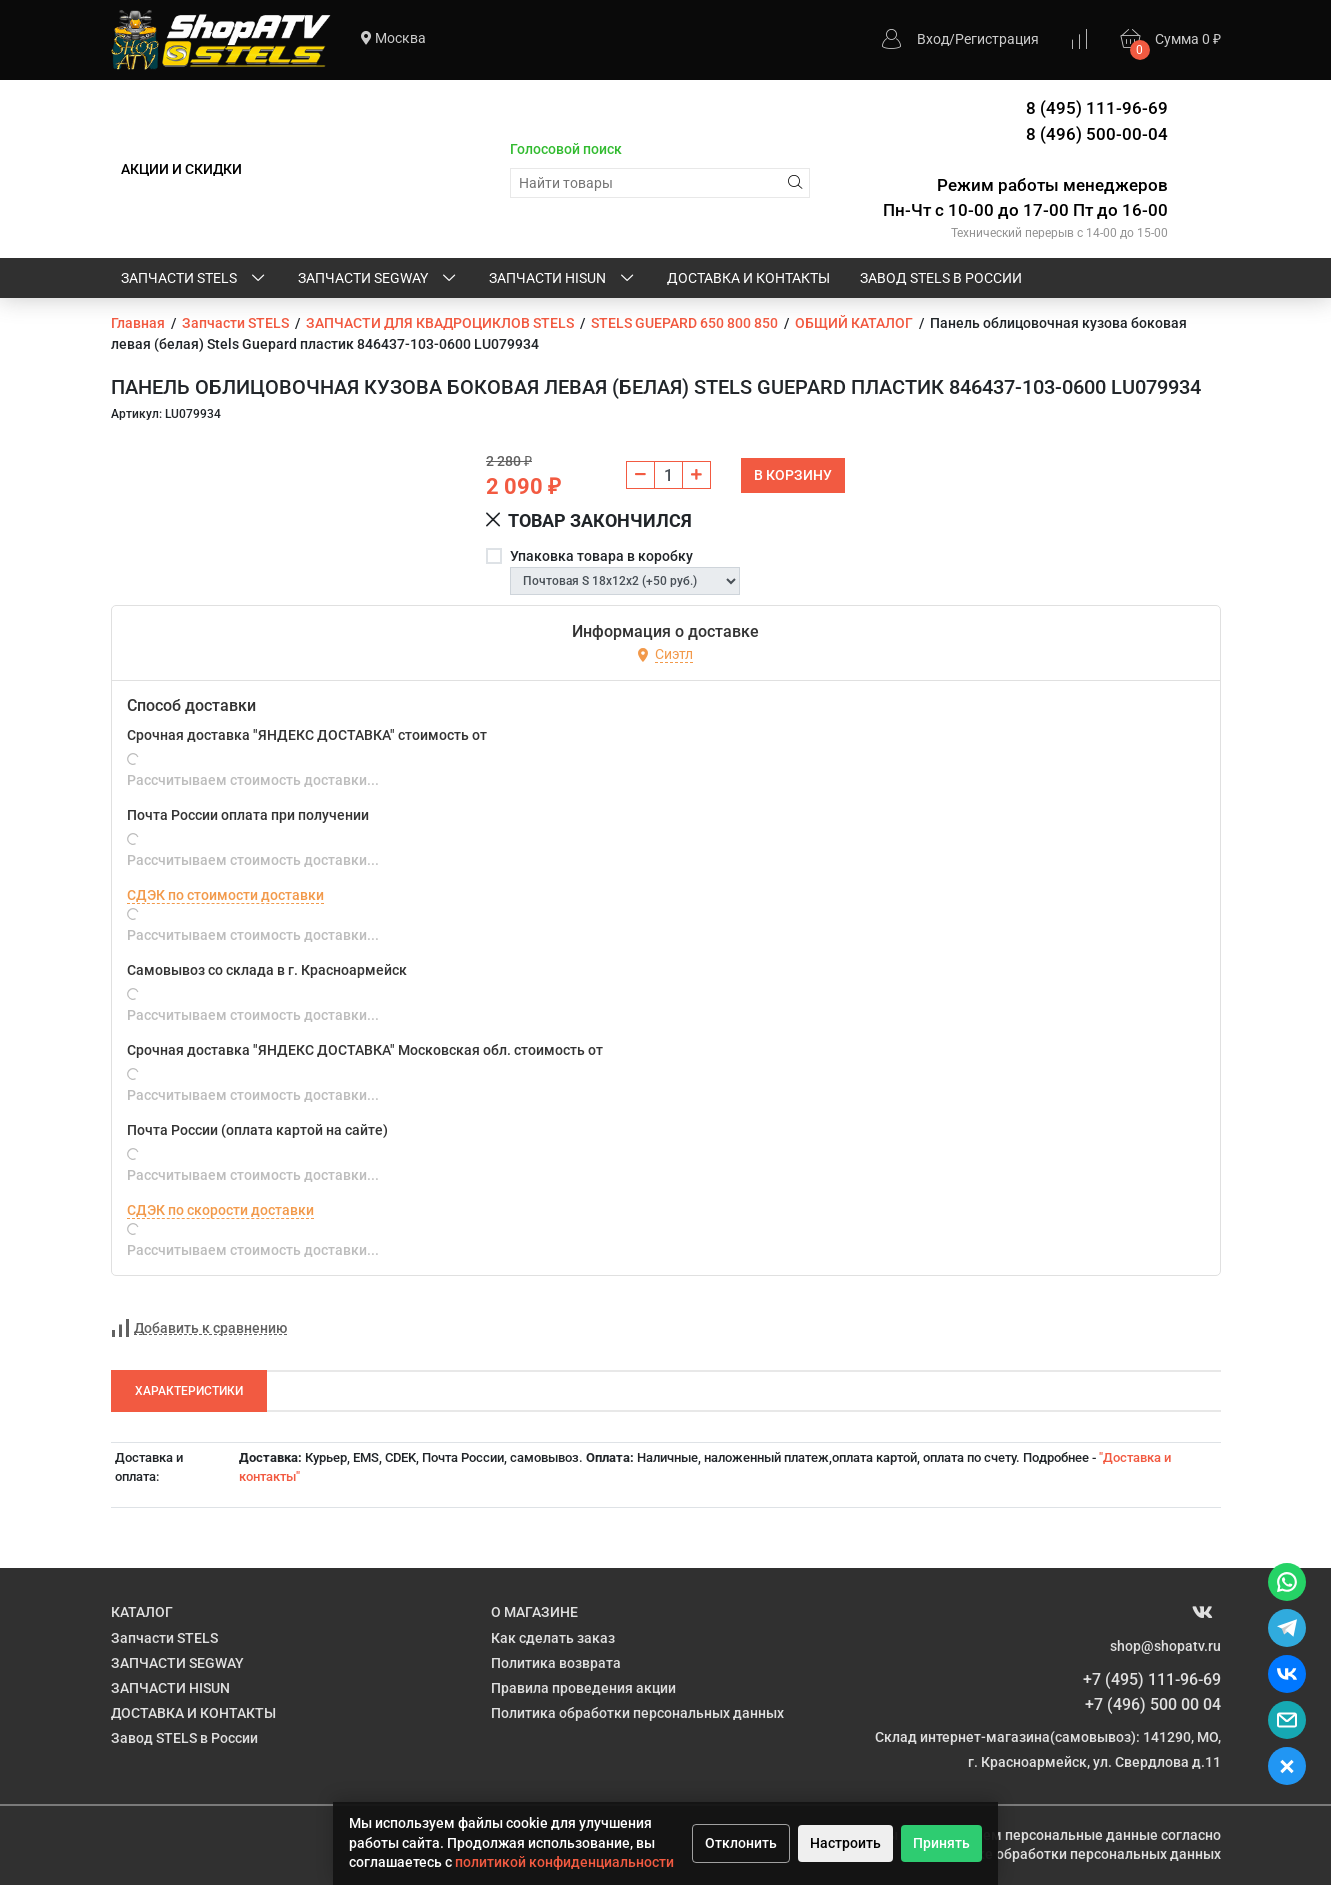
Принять (941, 1843)
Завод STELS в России (941, 278)
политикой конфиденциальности (564, 1862)
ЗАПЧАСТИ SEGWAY (378, 279)
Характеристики (189, 1391)
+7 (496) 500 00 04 (1153, 1704)
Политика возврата (556, 1663)
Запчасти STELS (194, 279)
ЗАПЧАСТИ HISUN (563, 279)
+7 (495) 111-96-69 (1152, 1679)
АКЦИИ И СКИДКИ (181, 169)
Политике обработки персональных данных (1074, 1854)
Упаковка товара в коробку (601, 556)
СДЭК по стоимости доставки (225, 895)
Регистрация (997, 39)
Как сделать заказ (553, 1638)
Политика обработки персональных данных (637, 1713)
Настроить (845, 1843)
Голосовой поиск (566, 149)
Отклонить (741, 1843)
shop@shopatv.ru (1165, 1646)
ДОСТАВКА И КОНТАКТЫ (748, 278)
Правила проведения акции (583, 1688)
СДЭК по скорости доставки (220, 1210)
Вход (933, 39)
